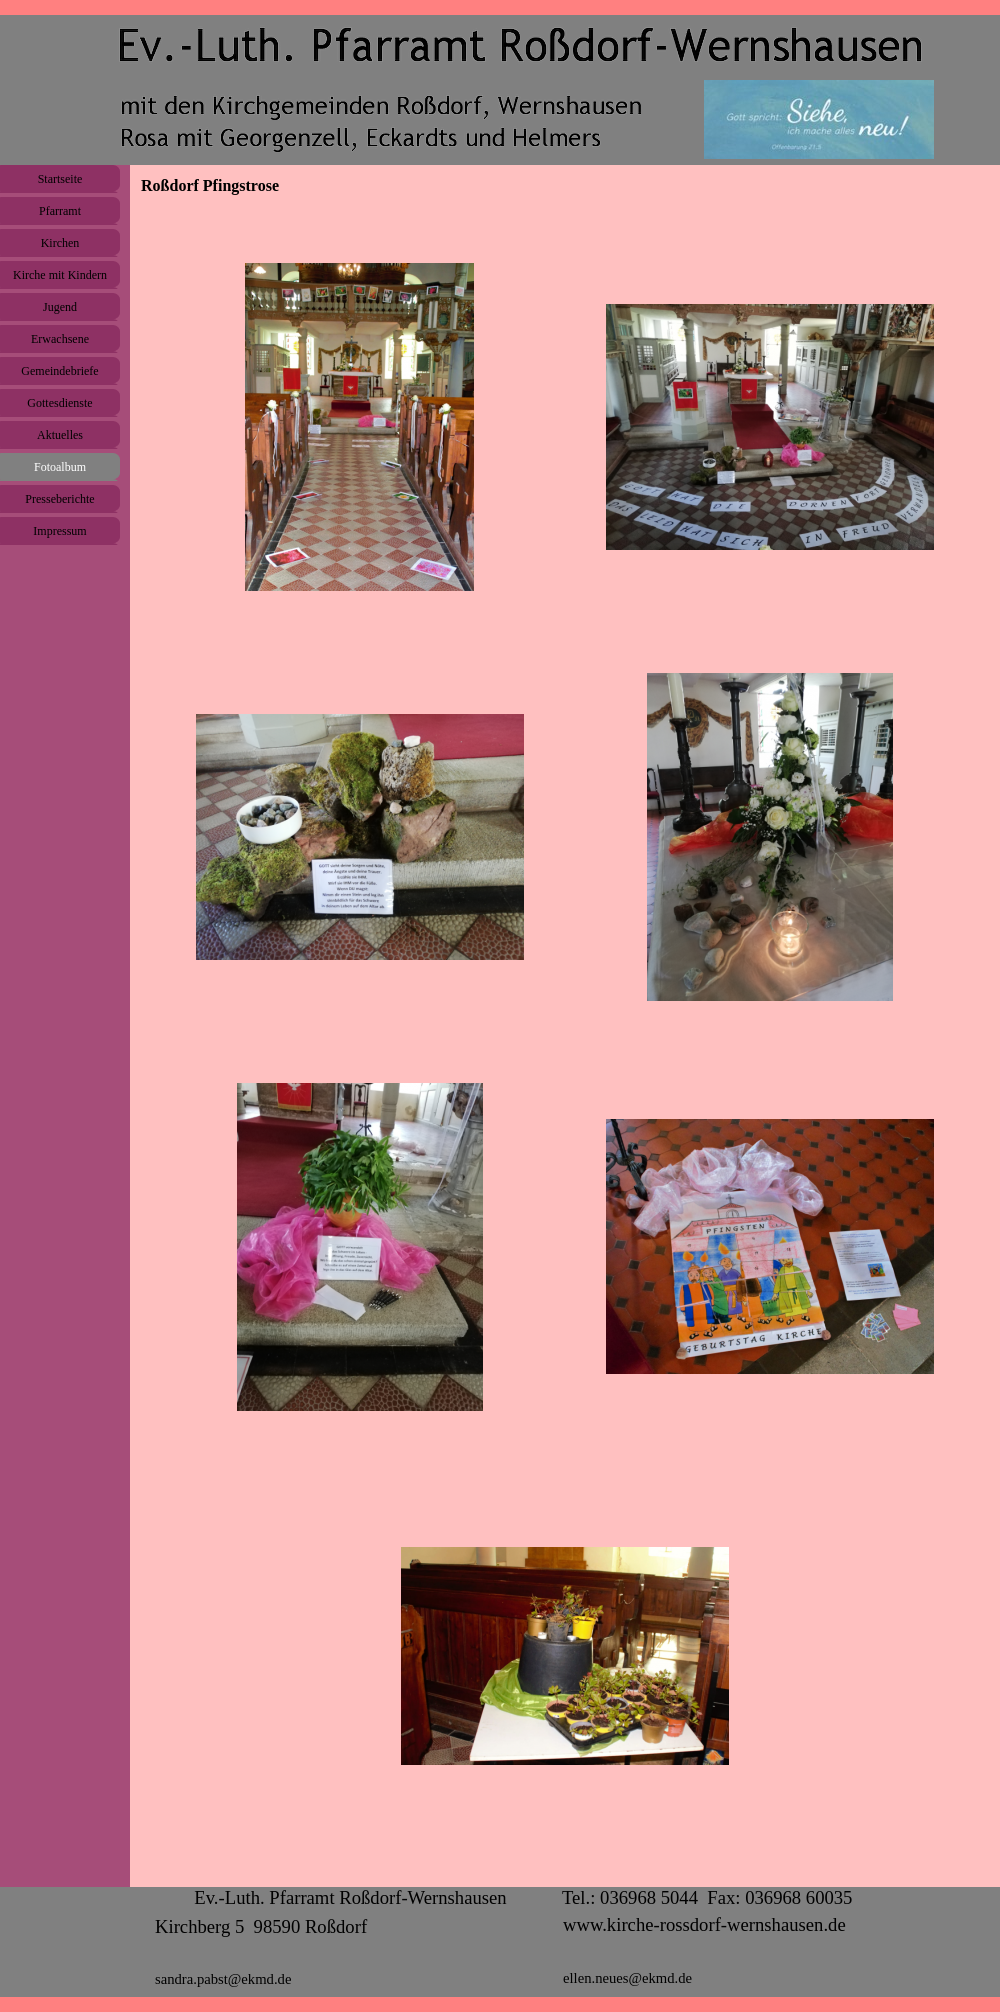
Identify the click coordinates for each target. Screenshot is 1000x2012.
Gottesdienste (59, 403)
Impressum (59, 531)
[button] (360, 427)
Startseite (60, 179)
